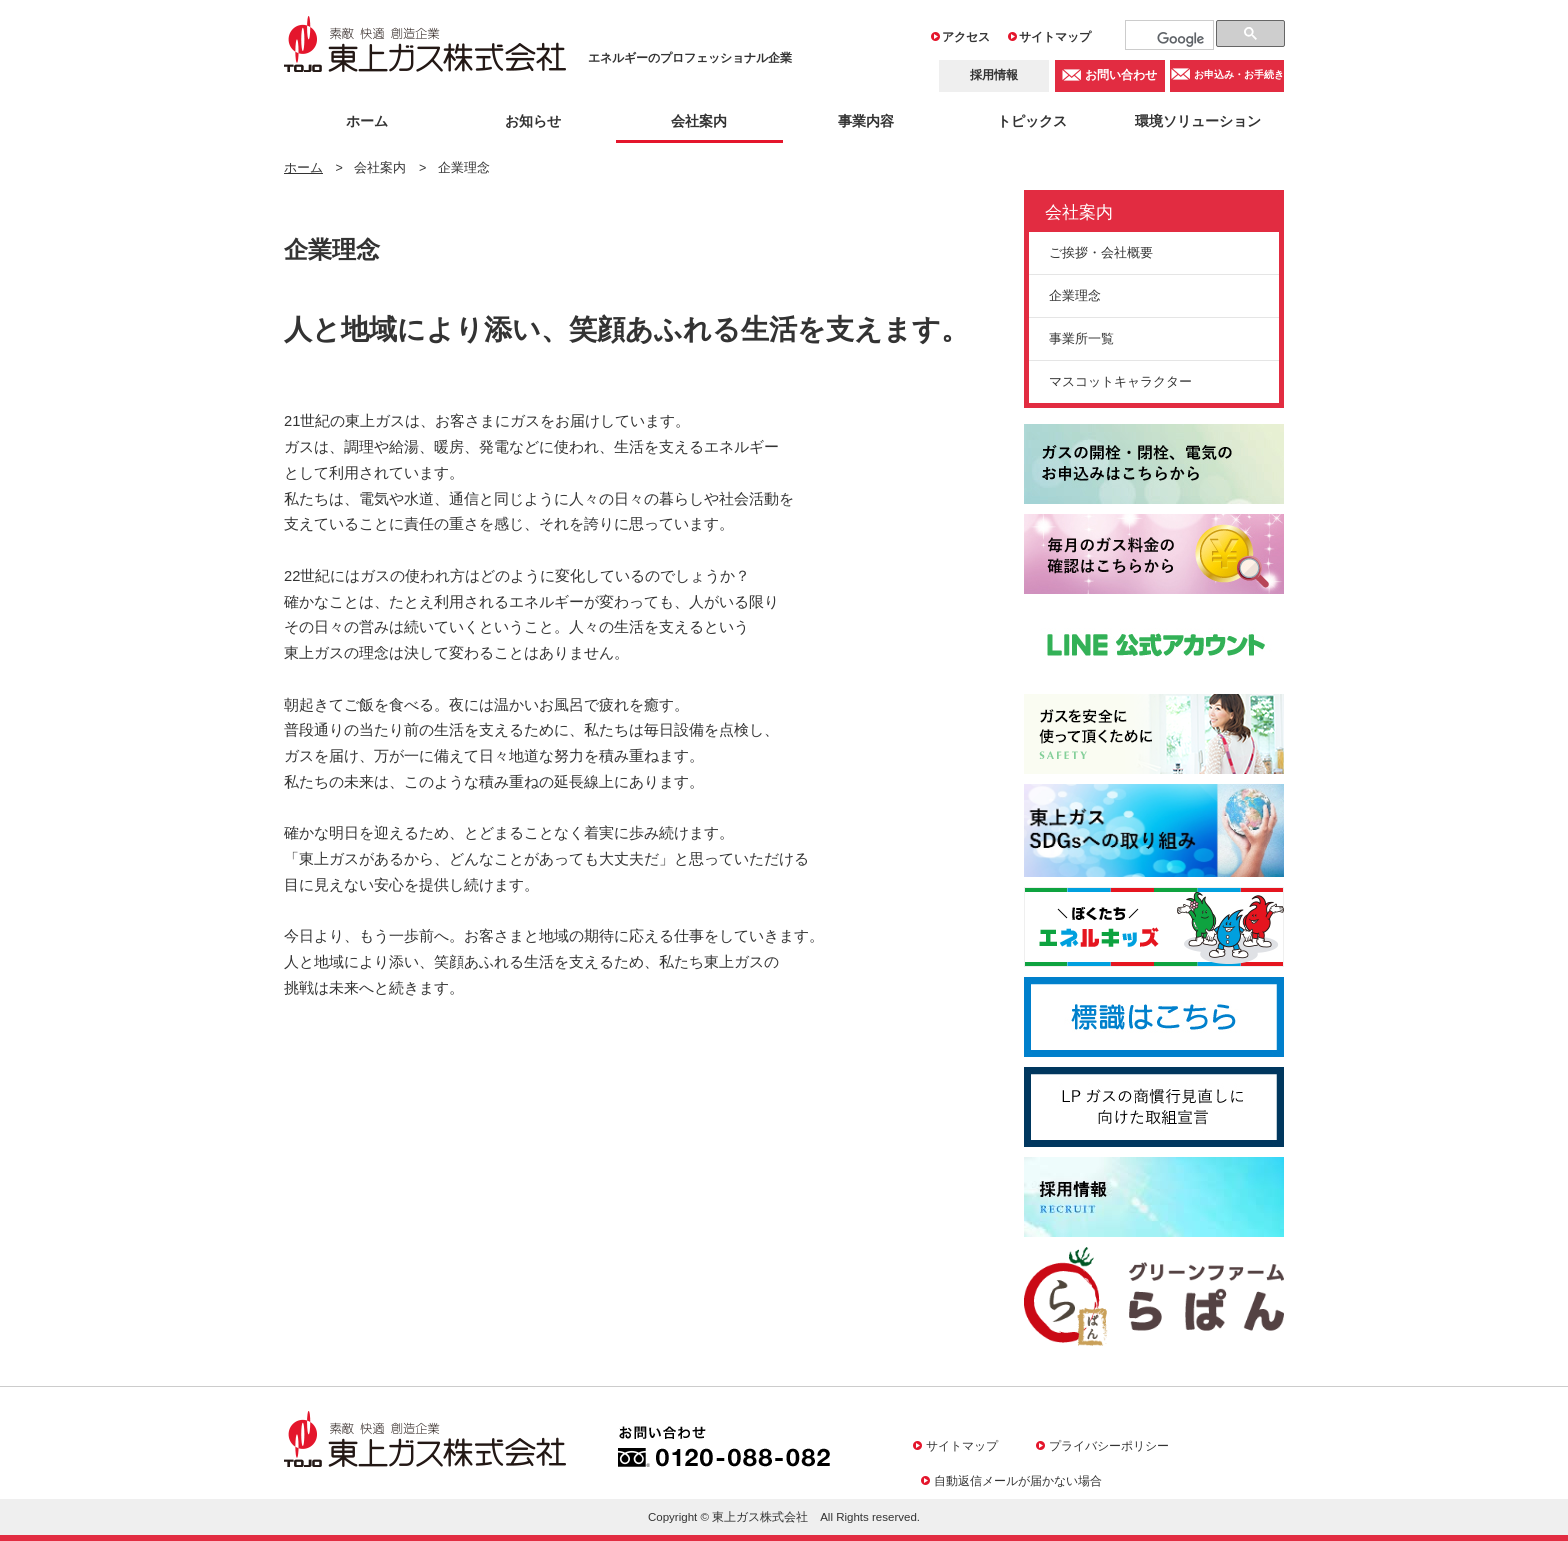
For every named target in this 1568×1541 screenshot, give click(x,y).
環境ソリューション (1198, 121)
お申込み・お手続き (1239, 75)
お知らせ (533, 121)
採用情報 (994, 75)
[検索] (1181, 39)
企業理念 (1075, 295)
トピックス (1032, 121)
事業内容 (866, 121)
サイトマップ (1055, 37)
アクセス (966, 37)
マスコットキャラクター (1120, 381)
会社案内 (699, 121)
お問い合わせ (1121, 75)
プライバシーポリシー (1109, 1445)
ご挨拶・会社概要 (1101, 252)
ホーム (367, 121)
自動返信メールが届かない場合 (1018, 1480)
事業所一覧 (1081, 338)
